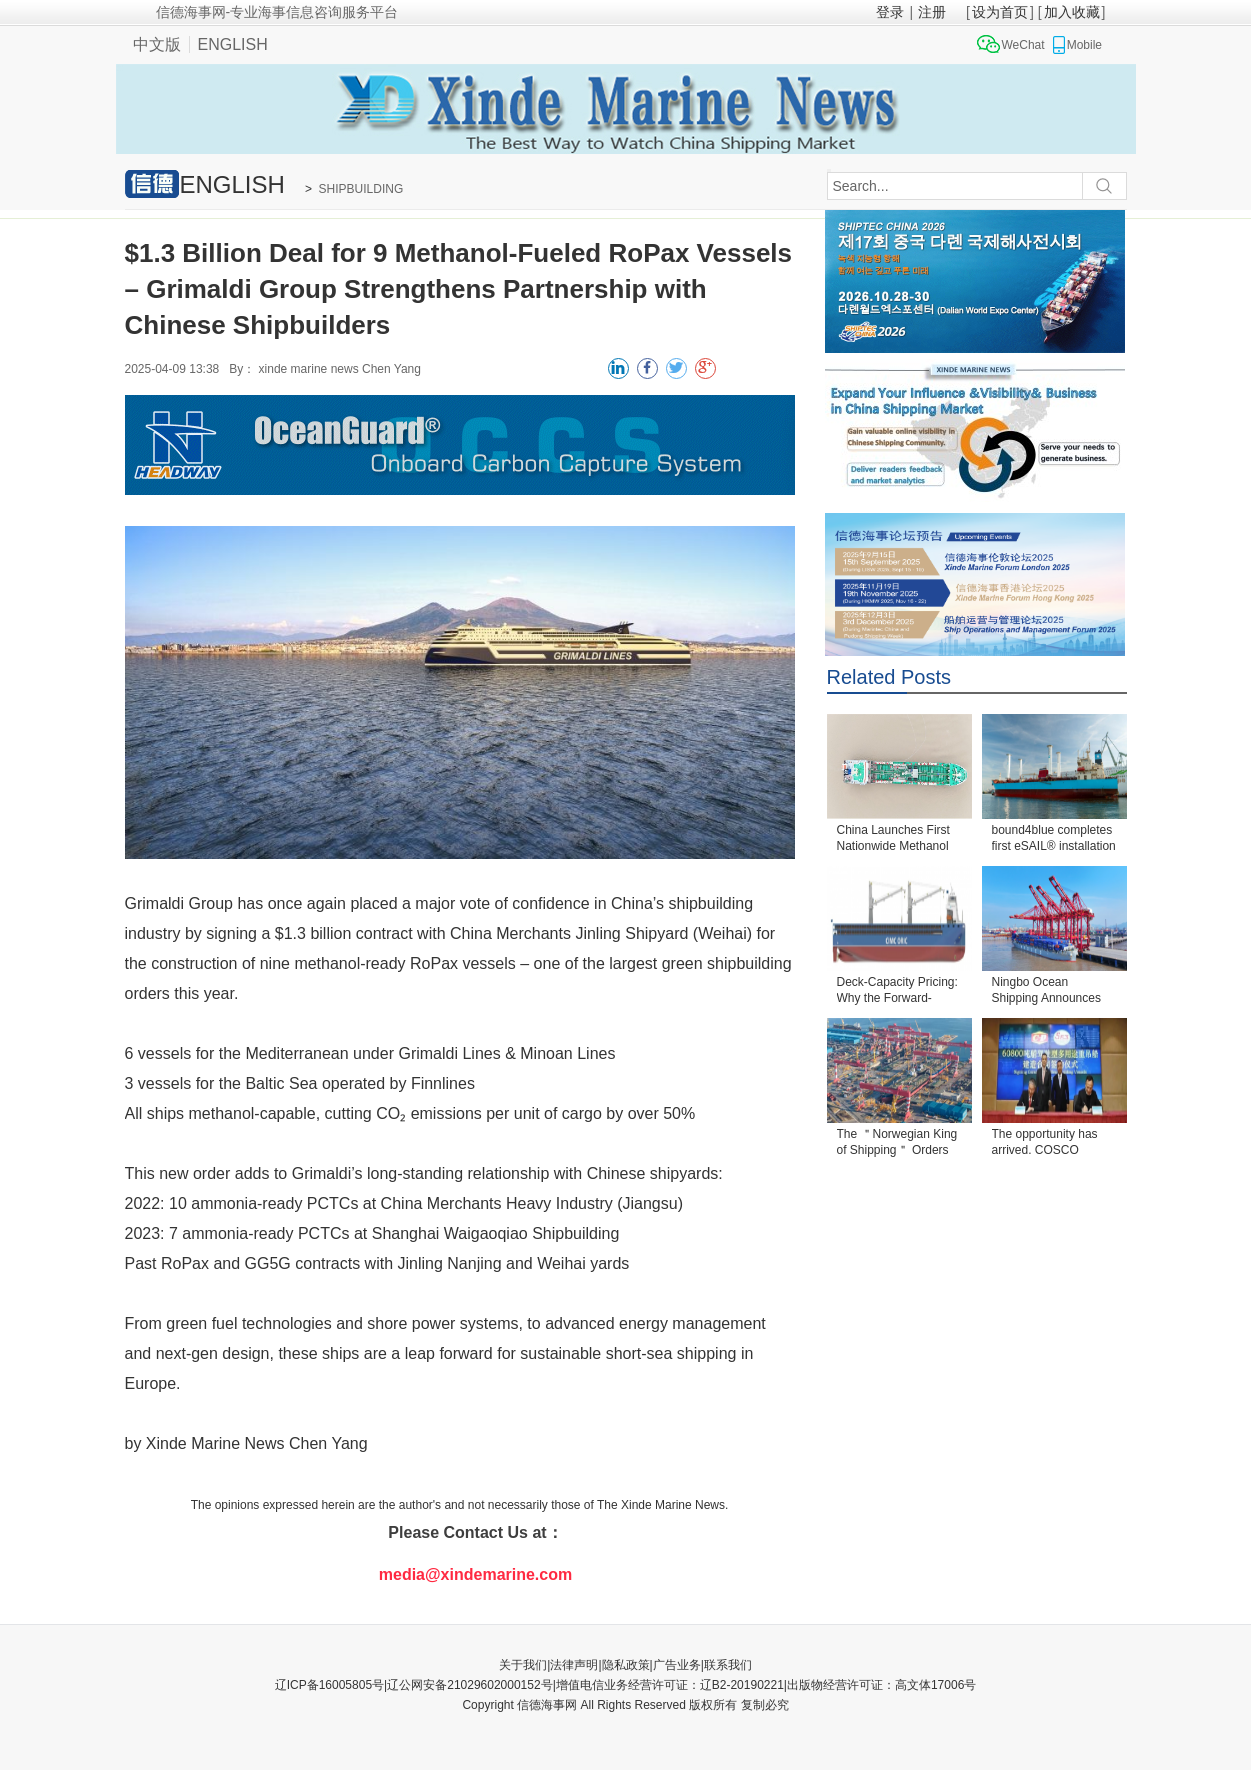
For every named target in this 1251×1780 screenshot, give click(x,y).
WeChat (1023, 45)
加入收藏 (1072, 12)
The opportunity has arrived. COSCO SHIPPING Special (1045, 1143)
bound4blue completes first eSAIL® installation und (1054, 839)
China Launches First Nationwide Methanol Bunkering (893, 839)
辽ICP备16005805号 (329, 1685)
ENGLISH (233, 44)
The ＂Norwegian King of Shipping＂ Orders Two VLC (897, 1143)
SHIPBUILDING (361, 189)
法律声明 (574, 1665)
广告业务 (677, 1665)
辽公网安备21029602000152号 (469, 1685)
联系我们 (728, 1665)
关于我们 (523, 1665)
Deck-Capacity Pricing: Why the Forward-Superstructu (897, 991)
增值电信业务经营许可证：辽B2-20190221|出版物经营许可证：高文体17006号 (766, 1685)
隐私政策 (626, 1665)
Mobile (1084, 45)
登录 (890, 12)
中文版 (157, 44)
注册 (932, 12)
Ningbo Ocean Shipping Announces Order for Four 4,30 (1046, 991)
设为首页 (1000, 12)
